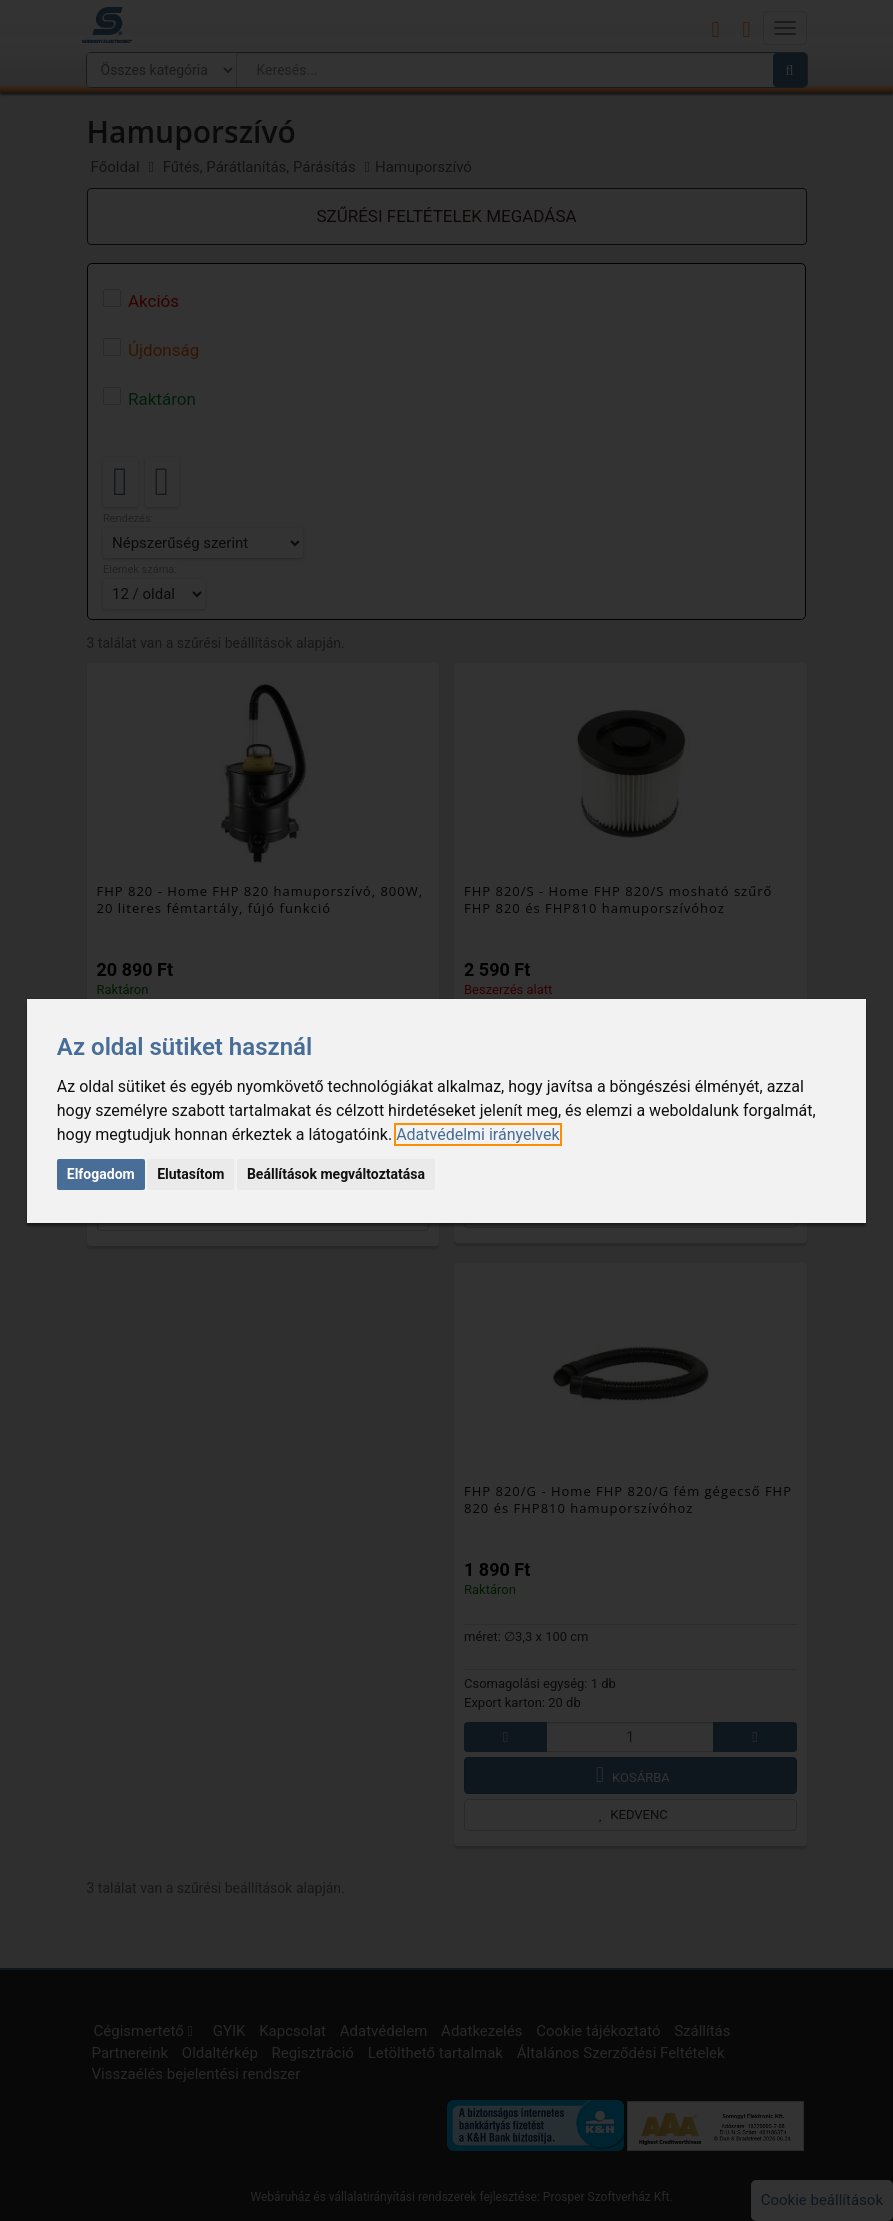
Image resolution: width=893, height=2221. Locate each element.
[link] (477, 1134)
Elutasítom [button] (190, 1174)
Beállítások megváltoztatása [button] (336, 1174)
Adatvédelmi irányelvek (477, 1134)
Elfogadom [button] (101, 1174)
